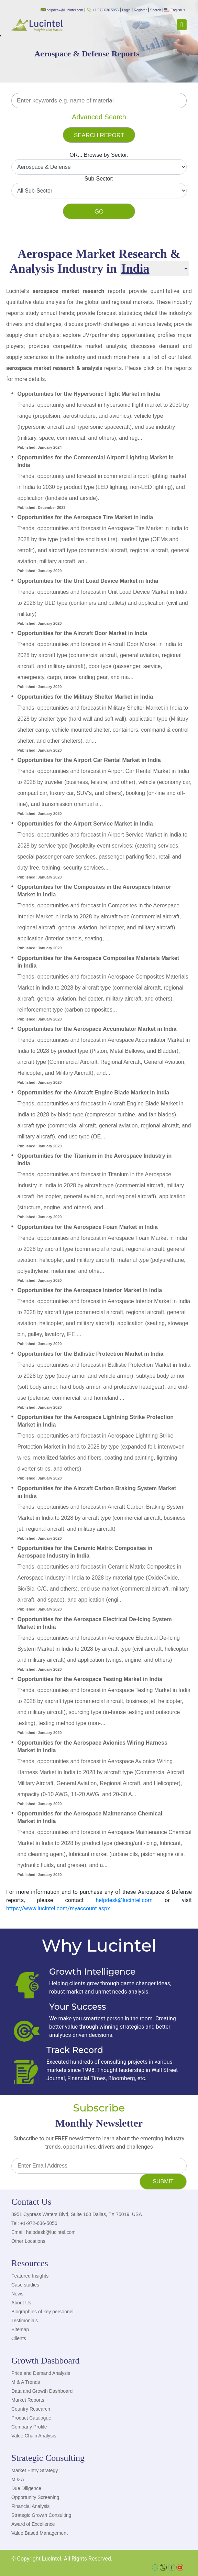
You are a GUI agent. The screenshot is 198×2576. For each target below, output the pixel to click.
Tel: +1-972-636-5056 (34, 2223)
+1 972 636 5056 (103, 10)
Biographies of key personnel (42, 2311)
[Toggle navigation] (182, 24)
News (17, 2293)
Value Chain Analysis (33, 2435)
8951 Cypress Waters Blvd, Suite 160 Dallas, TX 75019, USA (76, 2214)
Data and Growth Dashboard (42, 2391)
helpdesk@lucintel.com (124, 1900)
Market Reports (27, 2400)
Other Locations (28, 2241)
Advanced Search (99, 117)
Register (140, 10)
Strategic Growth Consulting (41, 2515)
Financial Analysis (30, 2506)
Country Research (30, 2409)
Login (126, 10)
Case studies (25, 2285)
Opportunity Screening (35, 2497)
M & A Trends (25, 2382)
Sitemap (20, 2329)
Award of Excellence (33, 2524)
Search (155, 10)
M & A (17, 2479)
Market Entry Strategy (34, 2470)
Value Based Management (39, 2533)
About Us (21, 2302)
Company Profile (29, 2427)
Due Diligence (26, 2488)
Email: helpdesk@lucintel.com (43, 2232)
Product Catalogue (31, 2418)
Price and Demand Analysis (40, 2373)
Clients (18, 2338)
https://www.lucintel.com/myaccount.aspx (58, 1908)
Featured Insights (29, 2276)
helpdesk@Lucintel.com (62, 10)
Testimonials (24, 2320)
